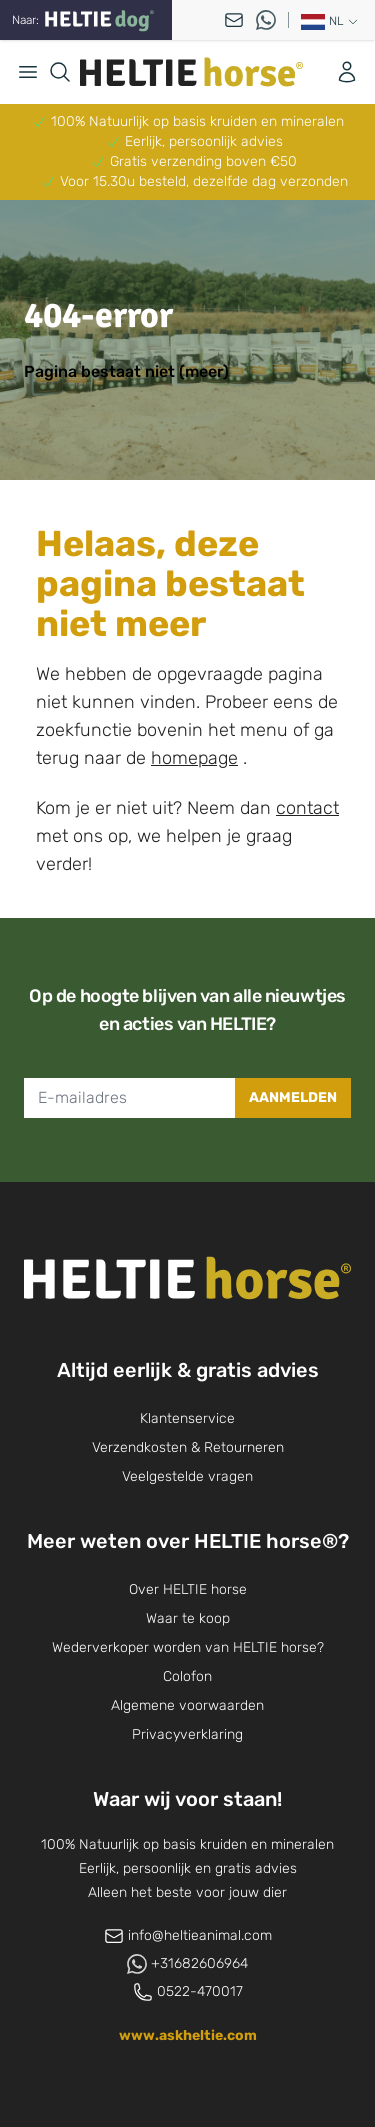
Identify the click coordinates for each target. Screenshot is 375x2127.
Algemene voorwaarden (187, 1705)
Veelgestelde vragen (187, 1476)
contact (307, 808)
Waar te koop (188, 1618)
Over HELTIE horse (188, 1589)
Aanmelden (293, 1097)
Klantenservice (187, 1418)
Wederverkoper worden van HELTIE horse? (188, 1647)
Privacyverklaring (187, 1734)
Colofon (187, 1676)
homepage (194, 758)
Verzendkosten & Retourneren (188, 1447)
